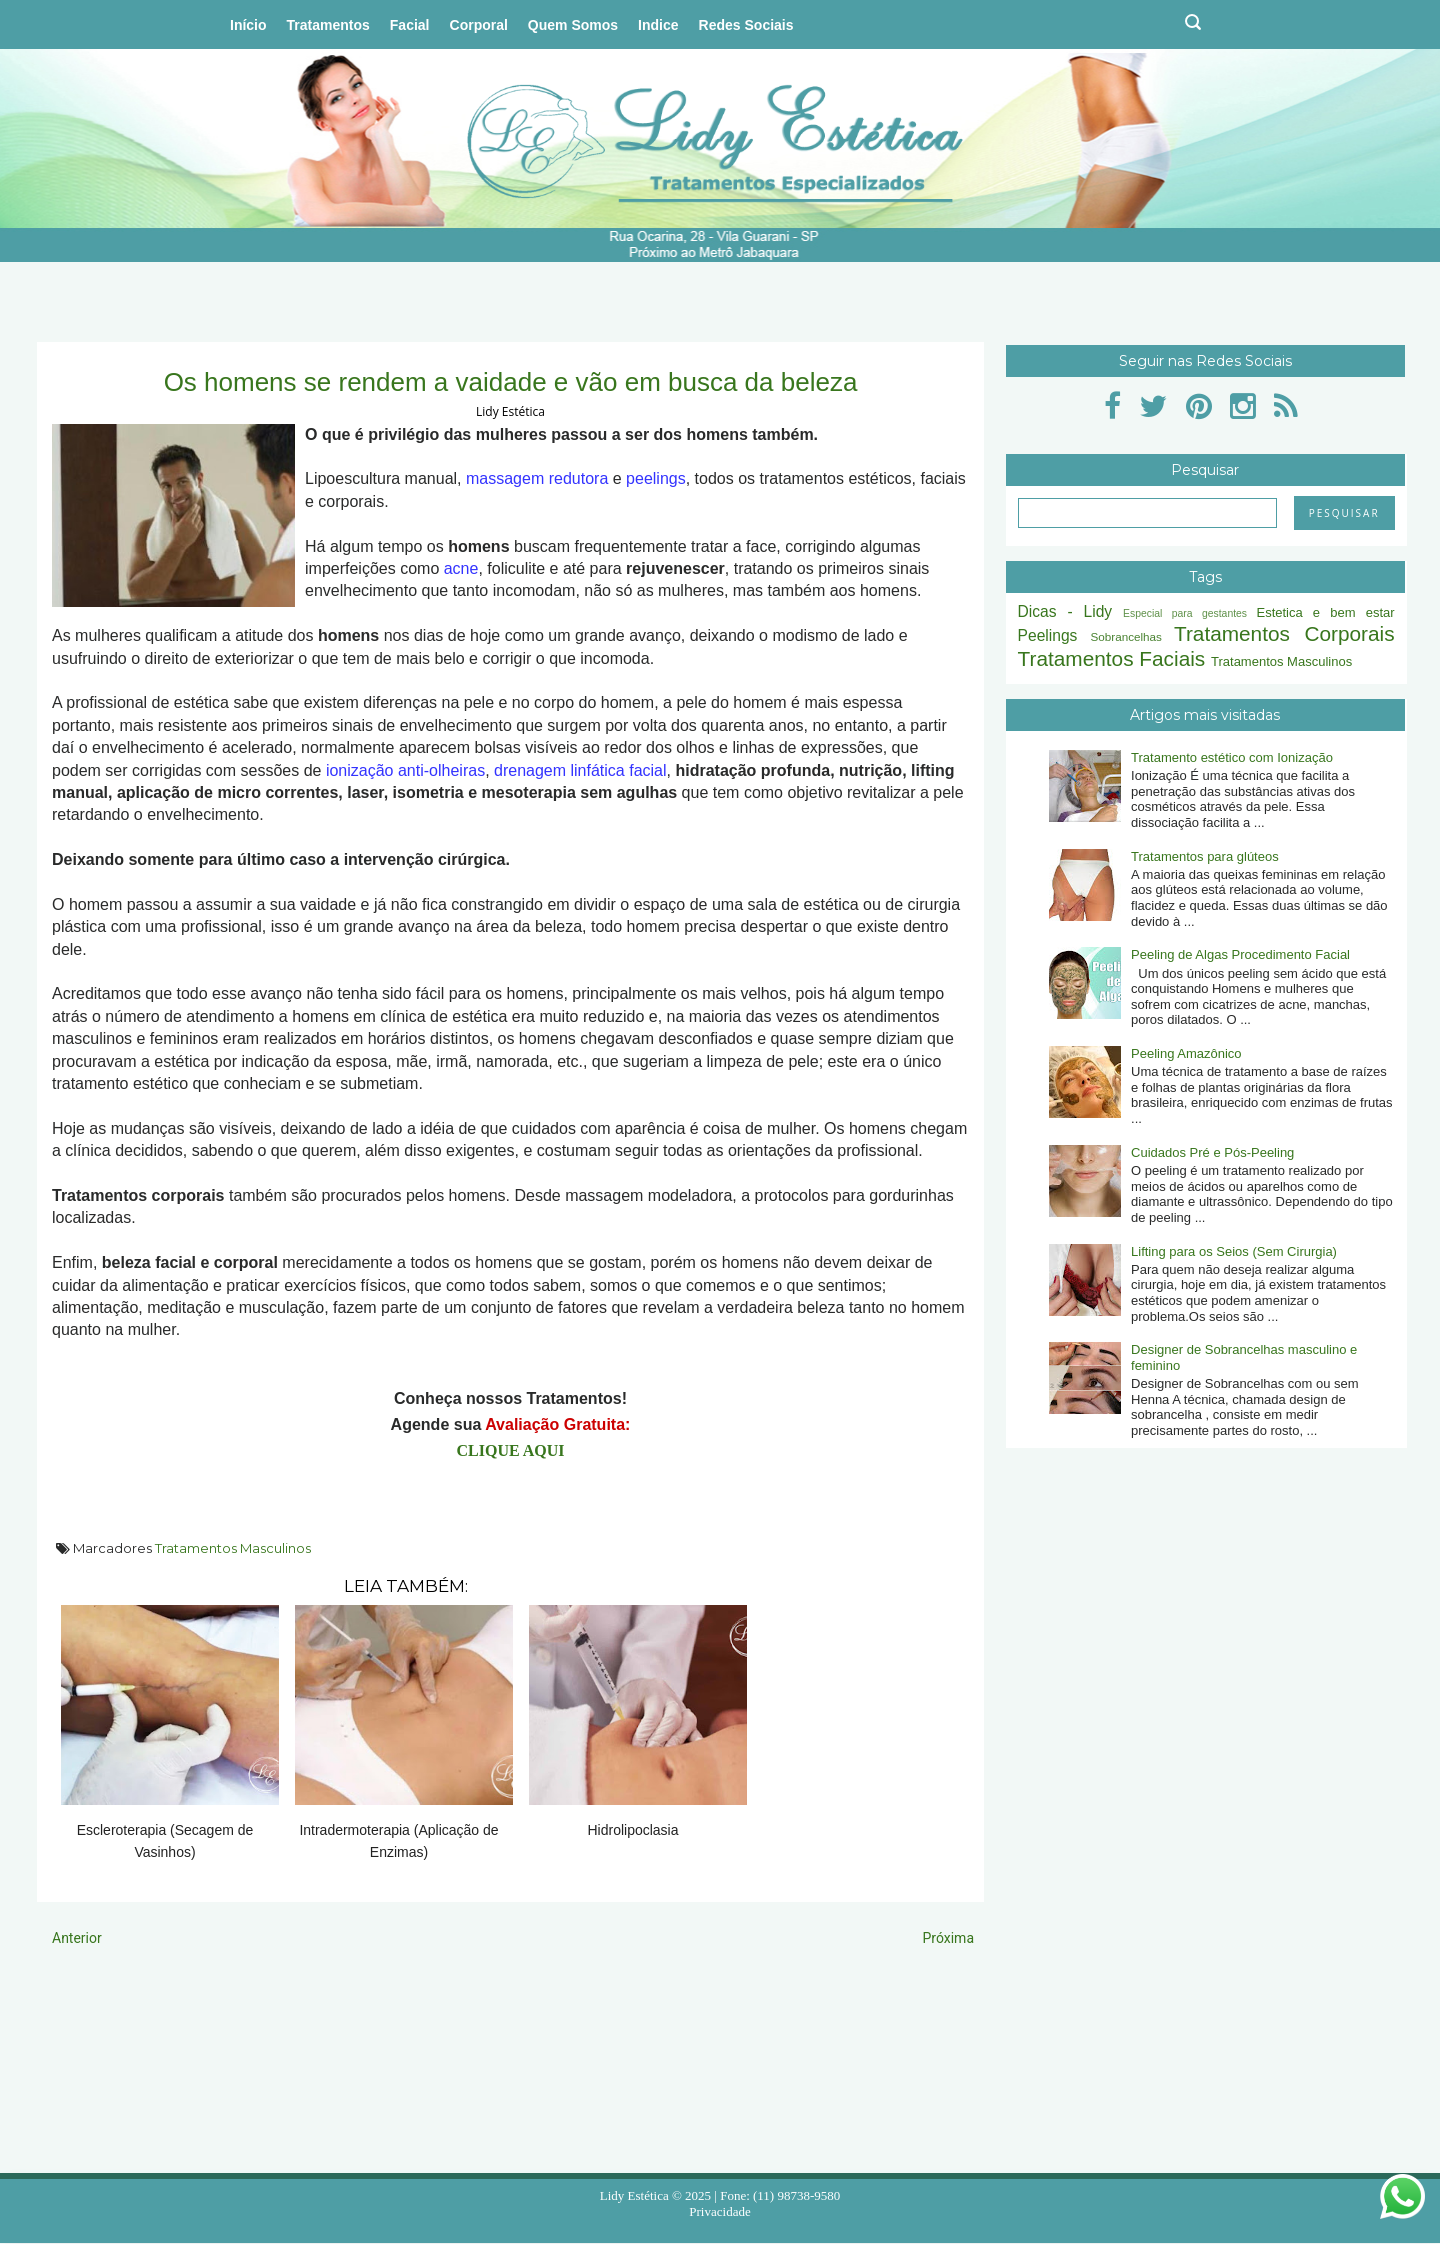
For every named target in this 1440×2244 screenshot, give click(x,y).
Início (248, 25)
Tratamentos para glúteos (1205, 856)
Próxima (948, 1938)
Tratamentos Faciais (1112, 658)
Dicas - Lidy (1065, 611)
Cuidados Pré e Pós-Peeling (1212, 1152)
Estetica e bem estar (1325, 612)
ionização (360, 770)
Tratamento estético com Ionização (1232, 757)
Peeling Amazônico (1186, 1053)
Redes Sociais (746, 25)
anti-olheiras (441, 770)
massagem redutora (537, 478)
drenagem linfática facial (580, 770)
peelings (656, 478)
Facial (410, 25)
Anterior (77, 1938)
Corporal (479, 25)
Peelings (1048, 635)
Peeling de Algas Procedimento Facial (1240, 954)
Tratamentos (328, 25)
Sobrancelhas (1125, 636)
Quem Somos (573, 25)
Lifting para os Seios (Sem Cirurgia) (1234, 1251)
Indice (658, 25)
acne (461, 568)
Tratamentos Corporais (1284, 633)
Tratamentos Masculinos (233, 1548)
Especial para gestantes (1185, 613)
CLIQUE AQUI (510, 1450)
